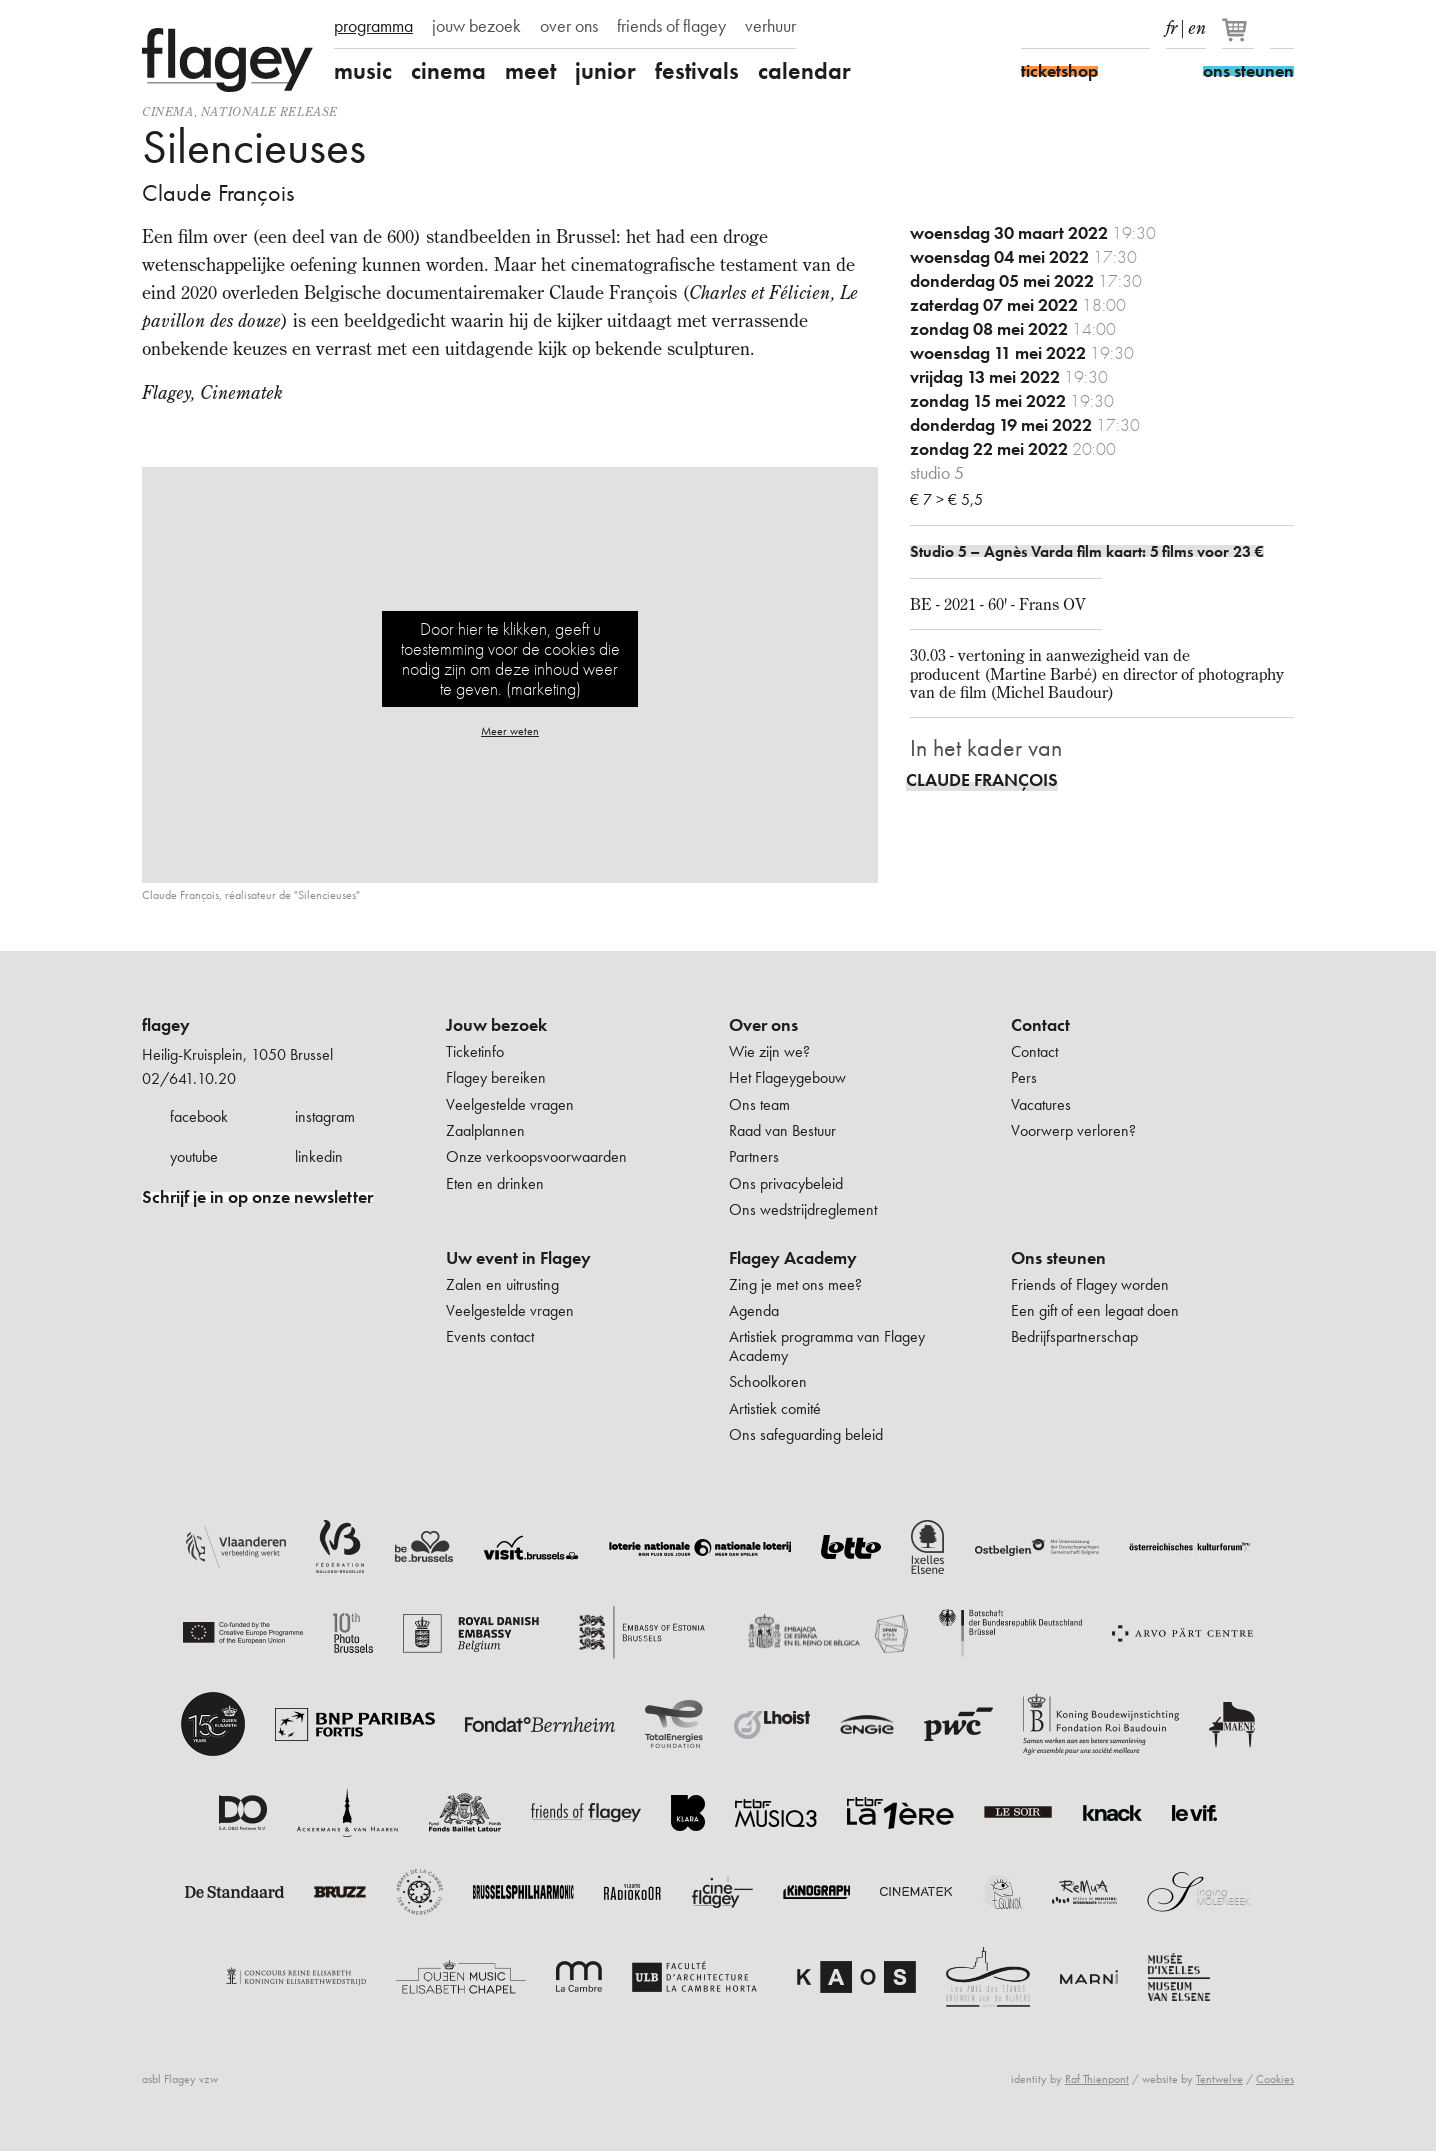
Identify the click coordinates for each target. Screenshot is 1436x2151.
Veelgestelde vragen (510, 1104)
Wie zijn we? (769, 1051)
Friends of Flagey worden (1090, 1284)
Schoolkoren (768, 1381)
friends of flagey (671, 26)
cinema (448, 71)
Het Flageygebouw (787, 1077)
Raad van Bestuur (782, 1130)
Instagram (1068, 28)
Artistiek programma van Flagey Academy (827, 1345)
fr (1171, 24)
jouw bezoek (476, 26)
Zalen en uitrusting (502, 1284)
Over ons (763, 1025)
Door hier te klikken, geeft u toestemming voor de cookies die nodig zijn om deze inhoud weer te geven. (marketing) (510, 658)
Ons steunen (1058, 1258)
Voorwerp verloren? (1073, 1130)
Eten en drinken (495, 1183)
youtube (194, 1156)
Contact (1040, 1025)
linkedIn (1138, 28)
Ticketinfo (475, 1051)
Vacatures (1041, 1104)
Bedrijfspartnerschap (1074, 1336)
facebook (199, 1116)
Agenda (754, 1310)
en (1197, 24)
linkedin (319, 1156)
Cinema (168, 111)
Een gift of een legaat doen (1095, 1310)
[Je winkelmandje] (1239, 38)
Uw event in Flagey (518, 1258)
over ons (569, 26)
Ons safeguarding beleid (806, 1434)
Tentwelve (1219, 2079)
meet (530, 71)
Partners (754, 1156)
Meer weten (510, 731)
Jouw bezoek (496, 1025)
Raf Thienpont (1097, 2079)
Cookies (1275, 2079)
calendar (804, 71)
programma (373, 26)
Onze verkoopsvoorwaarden (536, 1156)
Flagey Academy (793, 1258)
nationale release (269, 111)
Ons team (759, 1104)
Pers (1024, 1077)
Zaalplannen (485, 1130)
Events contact (490, 1336)
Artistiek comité (775, 1408)
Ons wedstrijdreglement (803, 1209)
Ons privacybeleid (786, 1183)
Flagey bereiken (496, 1077)
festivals (697, 71)
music (363, 71)
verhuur (770, 26)
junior (605, 71)
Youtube (1103, 28)
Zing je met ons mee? (795, 1284)
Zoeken (1282, 28)
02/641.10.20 (189, 1078)
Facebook (1033, 28)
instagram (325, 1116)
